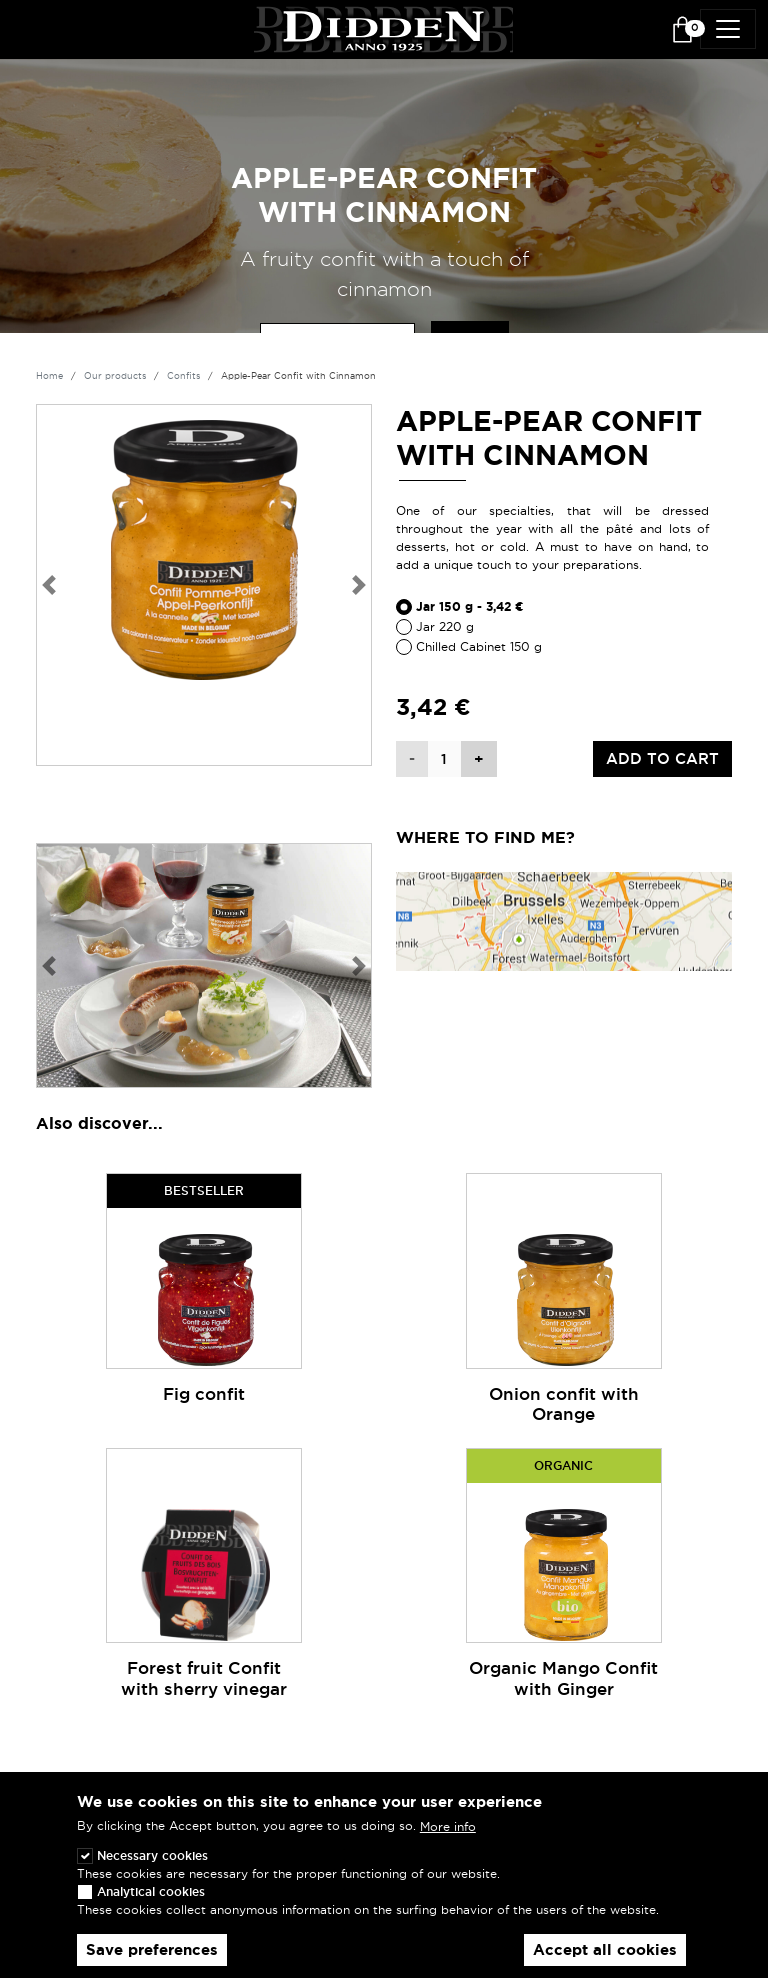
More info (448, 1840)
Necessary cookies (152, 1868)
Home (49, 376)
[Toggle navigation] (728, 29)
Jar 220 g (445, 626)
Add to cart (662, 758)
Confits (183, 376)
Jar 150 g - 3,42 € (470, 607)
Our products (115, 376)
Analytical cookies (151, 1904)
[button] (48, 585)
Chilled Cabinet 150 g (479, 646)
